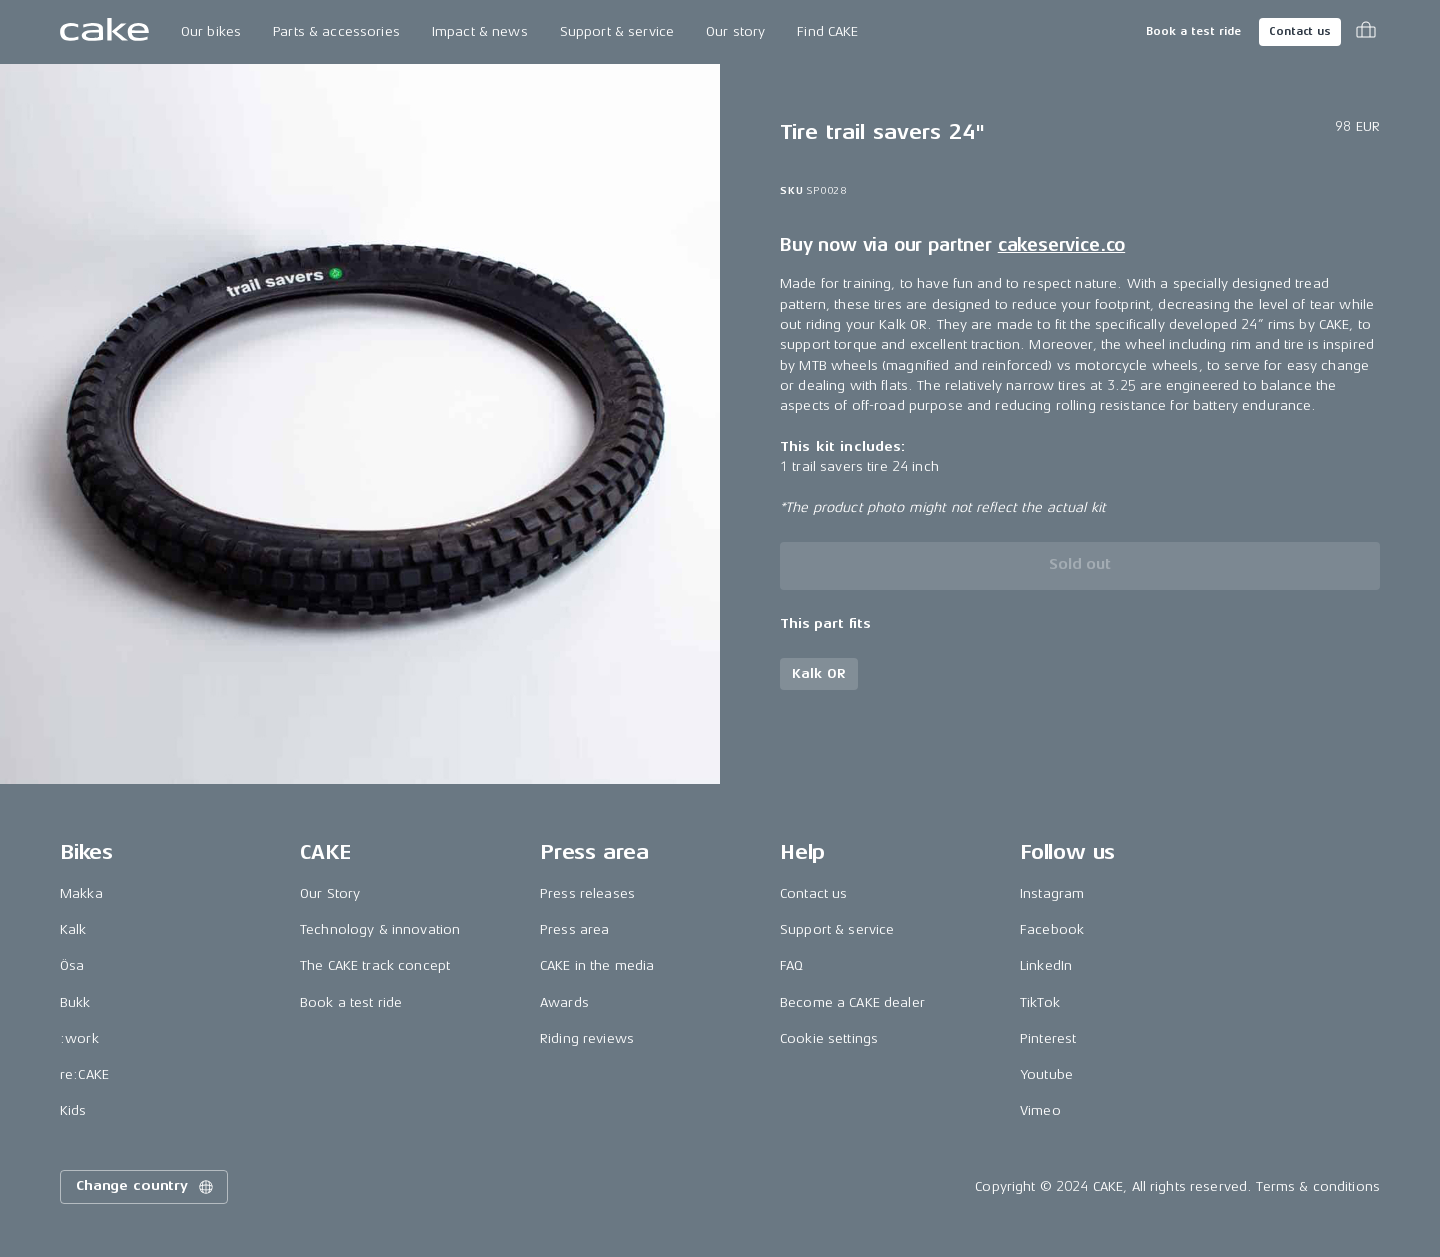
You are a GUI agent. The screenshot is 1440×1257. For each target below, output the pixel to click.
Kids (73, 1110)
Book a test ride (1193, 31)
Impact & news (480, 31)
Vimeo (1040, 1110)
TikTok (1040, 1002)
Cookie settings (829, 1038)
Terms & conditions (1318, 1186)
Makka (81, 893)
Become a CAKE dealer (852, 1002)
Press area (574, 929)
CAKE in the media (597, 965)
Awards (564, 1002)
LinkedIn (1046, 965)
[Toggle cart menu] (1366, 32)
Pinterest (1048, 1038)
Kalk (73, 929)
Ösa (72, 965)
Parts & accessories (336, 31)
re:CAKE (84, 1074)
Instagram (1052, 893)
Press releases (587, 893)
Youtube (1046, 1074)
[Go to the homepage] (104, 32)
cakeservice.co (1061, 245)
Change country (146, 1187)
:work (79, 1038)
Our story (735, 31)
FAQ (791, 965)
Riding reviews (587, 1038)
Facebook (1052, 929)
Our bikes (211, 31)
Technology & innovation (380, 929)
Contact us (1300, 31)
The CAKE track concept (375, 965)
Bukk (75, 1002)
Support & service (617, 31)
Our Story (330, 893)
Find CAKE (827, 31)
